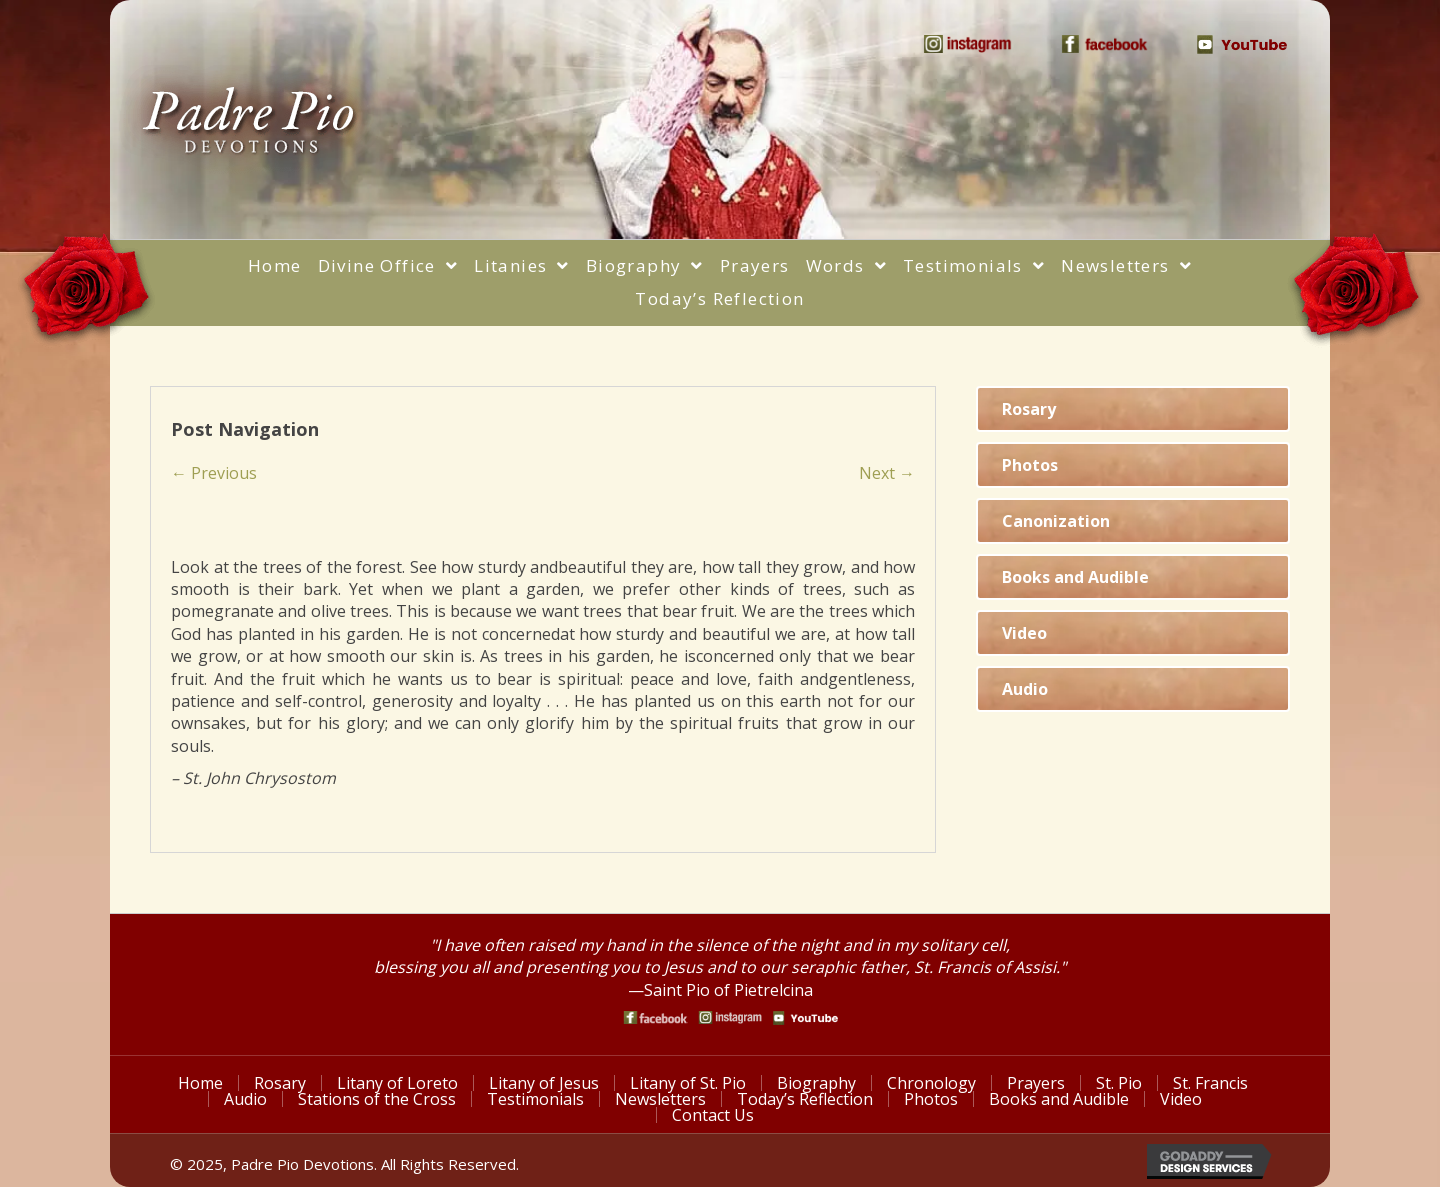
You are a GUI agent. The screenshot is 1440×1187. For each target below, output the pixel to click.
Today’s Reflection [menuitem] (805, 1099)
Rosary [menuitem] (280, 1083)
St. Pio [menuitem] (1119, 1083)
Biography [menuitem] (816, 1083)
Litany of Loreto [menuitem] (397, 1083)
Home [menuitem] (200, 1083)
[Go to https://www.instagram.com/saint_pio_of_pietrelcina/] (730, 1017)
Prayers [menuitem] (1036, 1083)
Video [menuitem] (1181, 1099)
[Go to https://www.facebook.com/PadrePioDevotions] (655, 1017)
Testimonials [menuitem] (535, 1099)
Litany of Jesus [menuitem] (544, 1083)
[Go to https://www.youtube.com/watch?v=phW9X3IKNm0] (805, 1018)
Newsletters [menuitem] (660, 1099)
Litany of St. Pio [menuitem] (688, 1083)
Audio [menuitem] (245, 1099)
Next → (887, 473)
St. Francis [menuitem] (1210, 1083)
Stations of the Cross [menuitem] (377, 1099)
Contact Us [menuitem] (713, 1115)
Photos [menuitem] (931, 1099)
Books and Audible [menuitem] (1059, 1099)
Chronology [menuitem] (931, 1083)
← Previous (214, 473)
